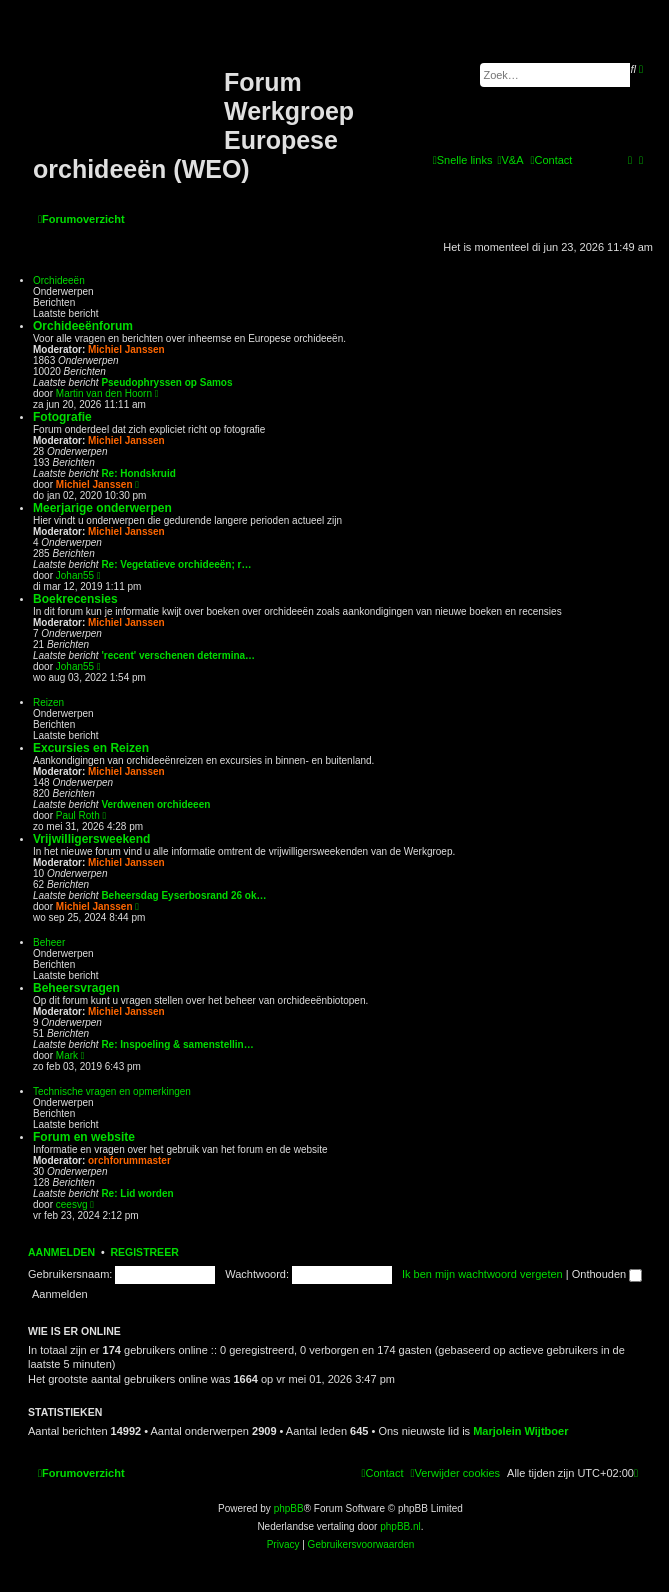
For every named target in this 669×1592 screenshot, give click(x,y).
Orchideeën (59, 280)
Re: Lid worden (137, 1193)
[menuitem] (510, 160)
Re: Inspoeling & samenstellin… (177, 1044)
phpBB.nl (400, 1526)
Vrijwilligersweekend (91, 839)
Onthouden (607, 1274)
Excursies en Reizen (91, 748)
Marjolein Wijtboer (520, 1431)
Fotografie (62, 417)
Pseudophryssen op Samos (166, 382)
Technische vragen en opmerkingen (112, 1091)
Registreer (144, 1252)
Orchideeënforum (83, 326)
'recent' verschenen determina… (178, 655)
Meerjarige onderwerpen (102, 508)
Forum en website (84, 1137)
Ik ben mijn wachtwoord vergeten (482, 1274)
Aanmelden (61, 1252)
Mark (67, 1055)
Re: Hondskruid (138, 473)
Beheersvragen (76, 988)
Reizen (48, 702)
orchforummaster (129, 1160)
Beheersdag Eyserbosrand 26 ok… (183, 895)
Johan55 (75, 575)
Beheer (49, 942)
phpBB (289, 1508)
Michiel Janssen (126, 349)
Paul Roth (78, 815)
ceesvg (72, 1204)
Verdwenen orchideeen (155, 804)
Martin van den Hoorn (104, 393)
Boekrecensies (75, 599)
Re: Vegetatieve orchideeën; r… (176, 564)
